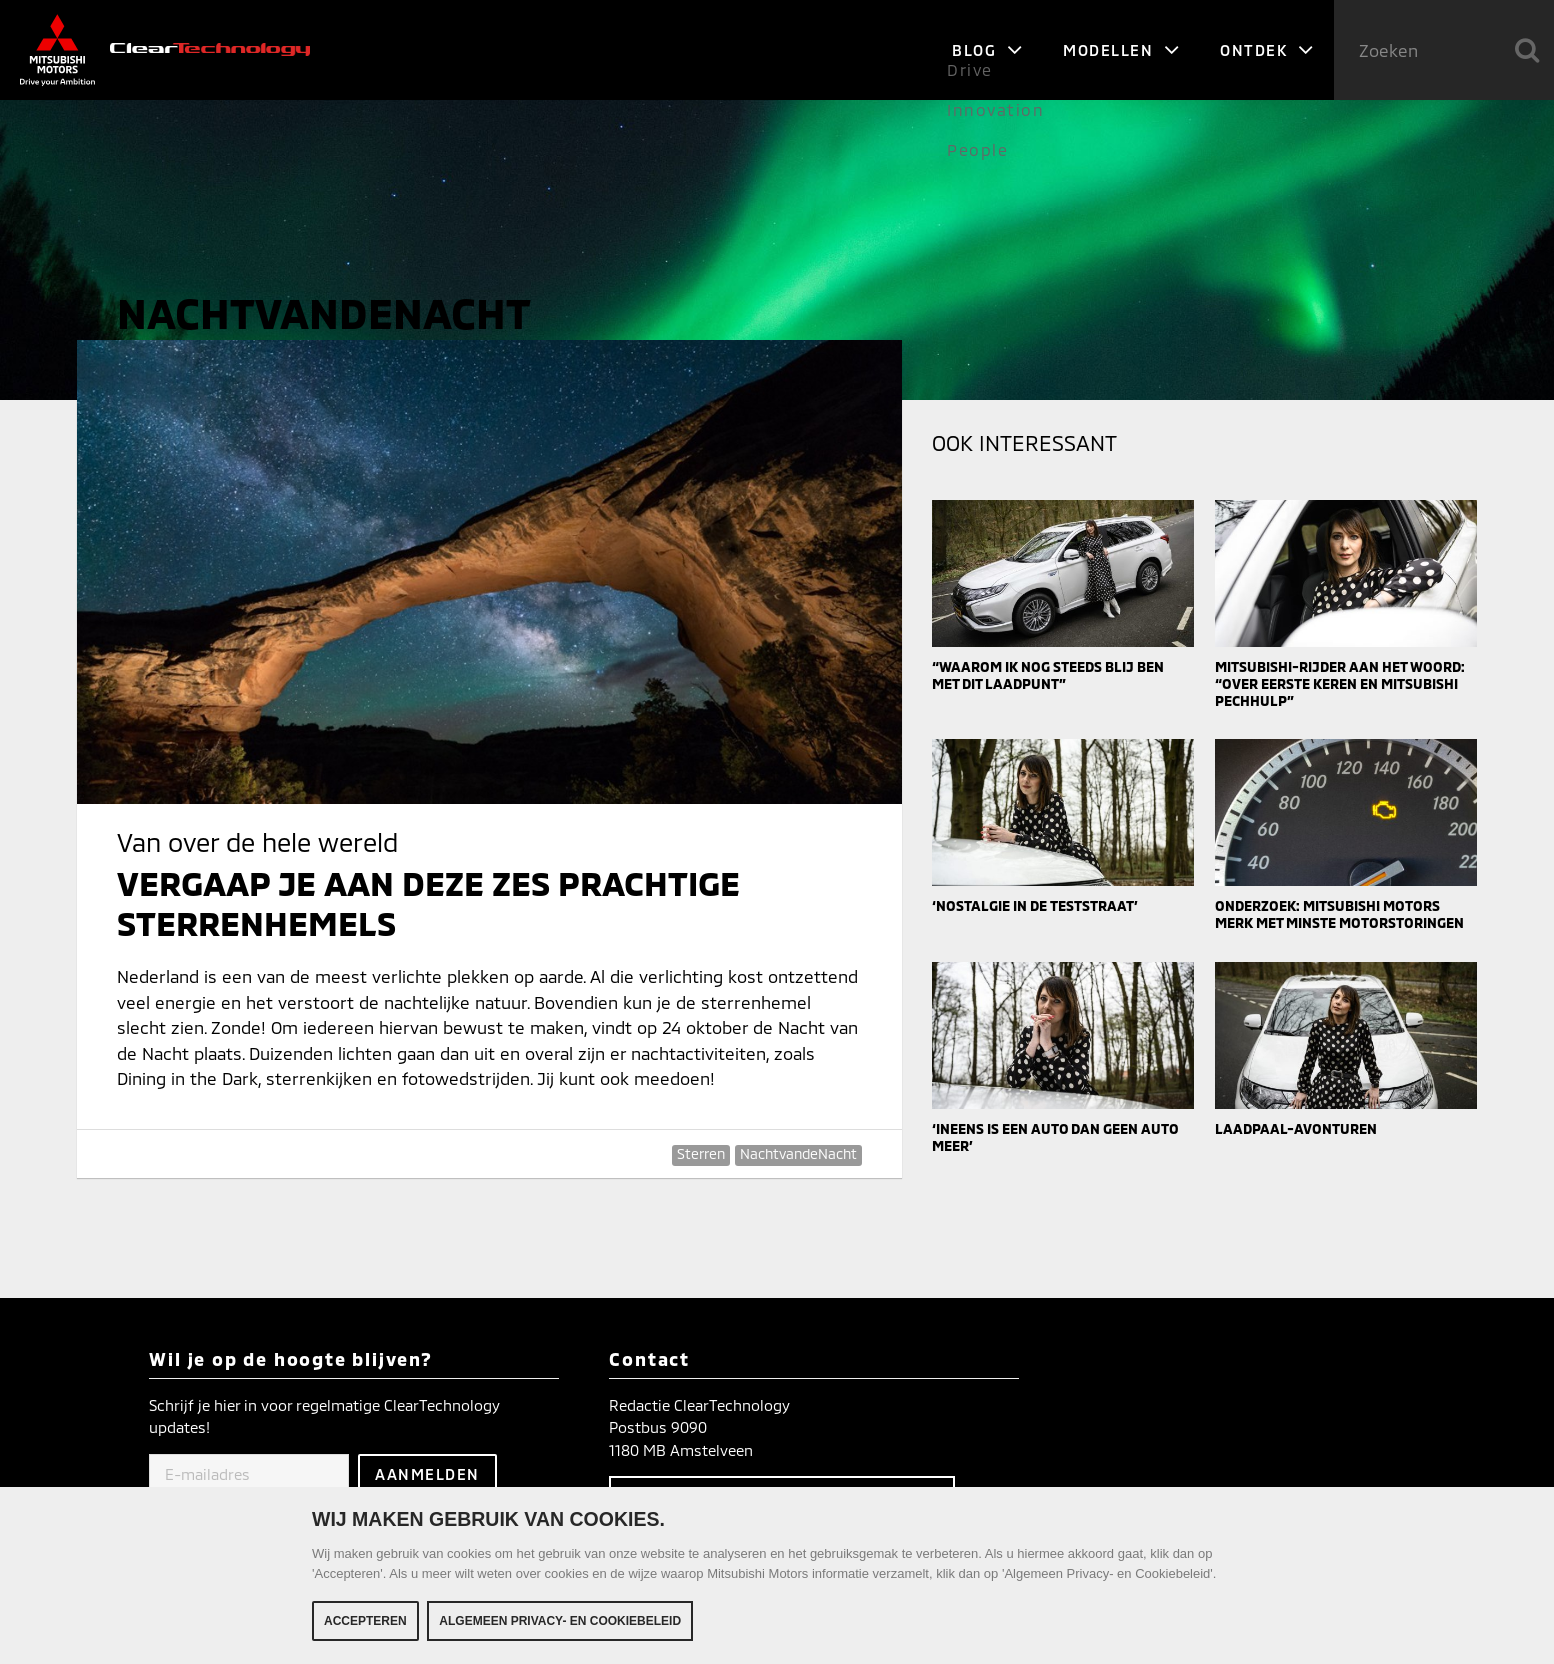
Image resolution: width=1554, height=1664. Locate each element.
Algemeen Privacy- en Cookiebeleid (560, 1621)
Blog (987, 50)
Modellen (1121, 50)
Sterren (701, 1153)
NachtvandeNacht (798, 1153)
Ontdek (1267, 50)
